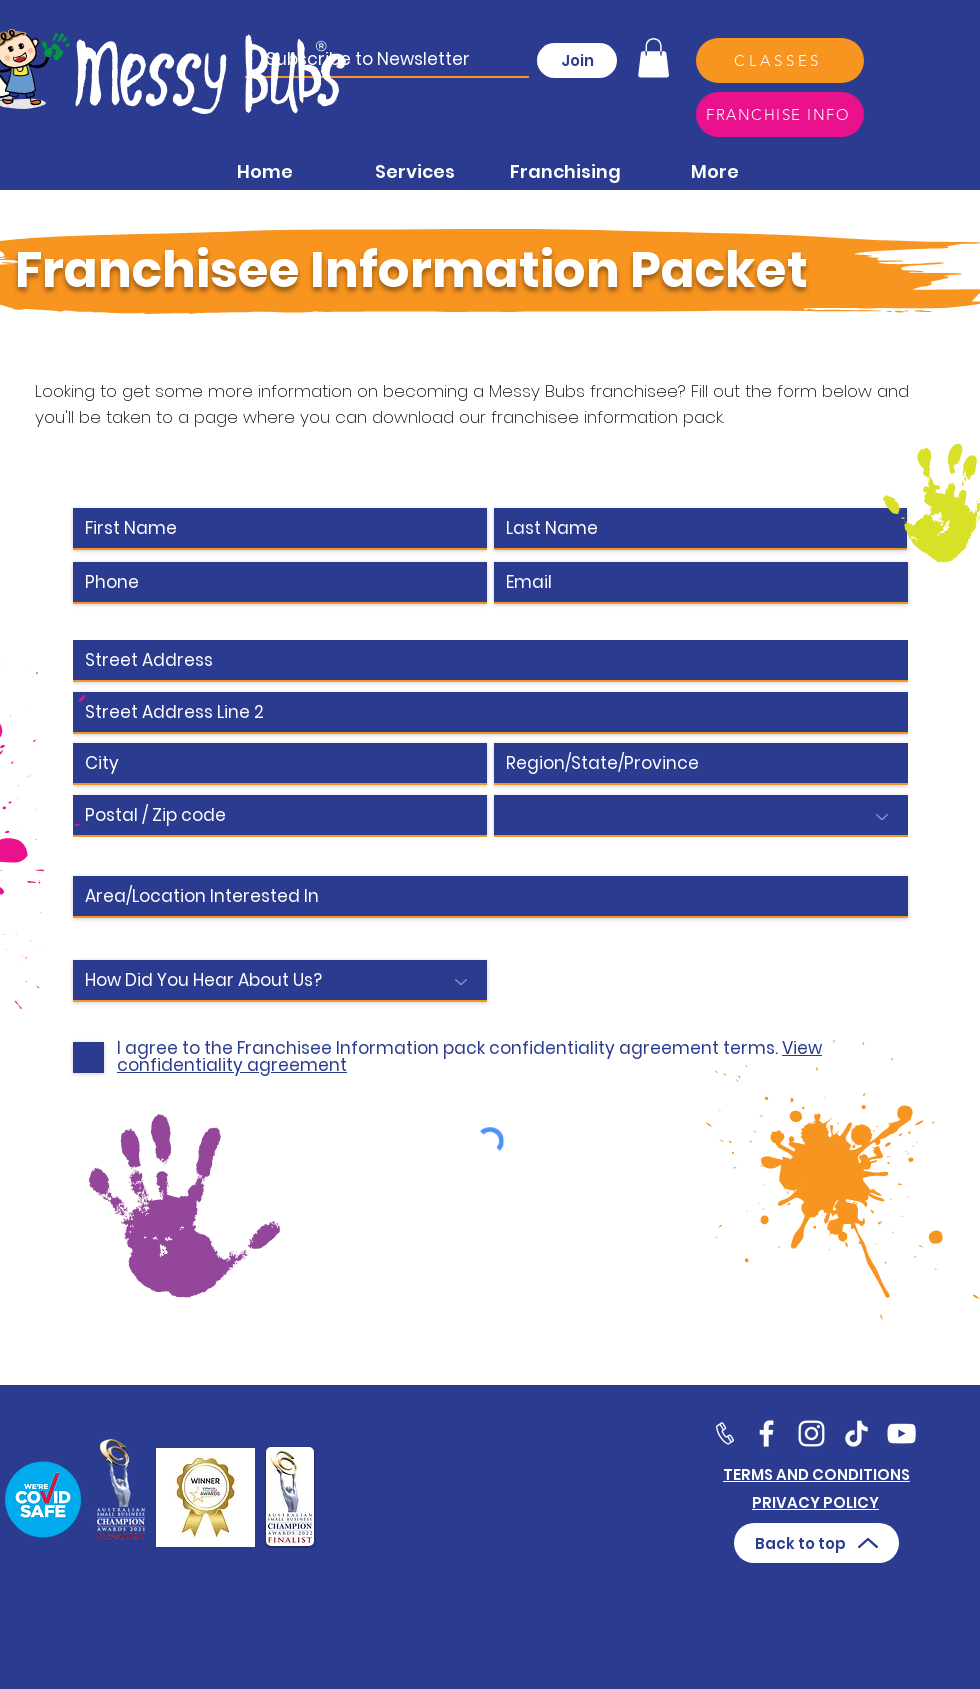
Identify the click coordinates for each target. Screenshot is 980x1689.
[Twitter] (811, 1433)
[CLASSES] (780, 60)
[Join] (577, 60)
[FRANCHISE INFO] (780, 114)
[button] (653, 57)
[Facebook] (766, 1433)
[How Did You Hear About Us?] (280, 981)
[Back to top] (816, 1543)
